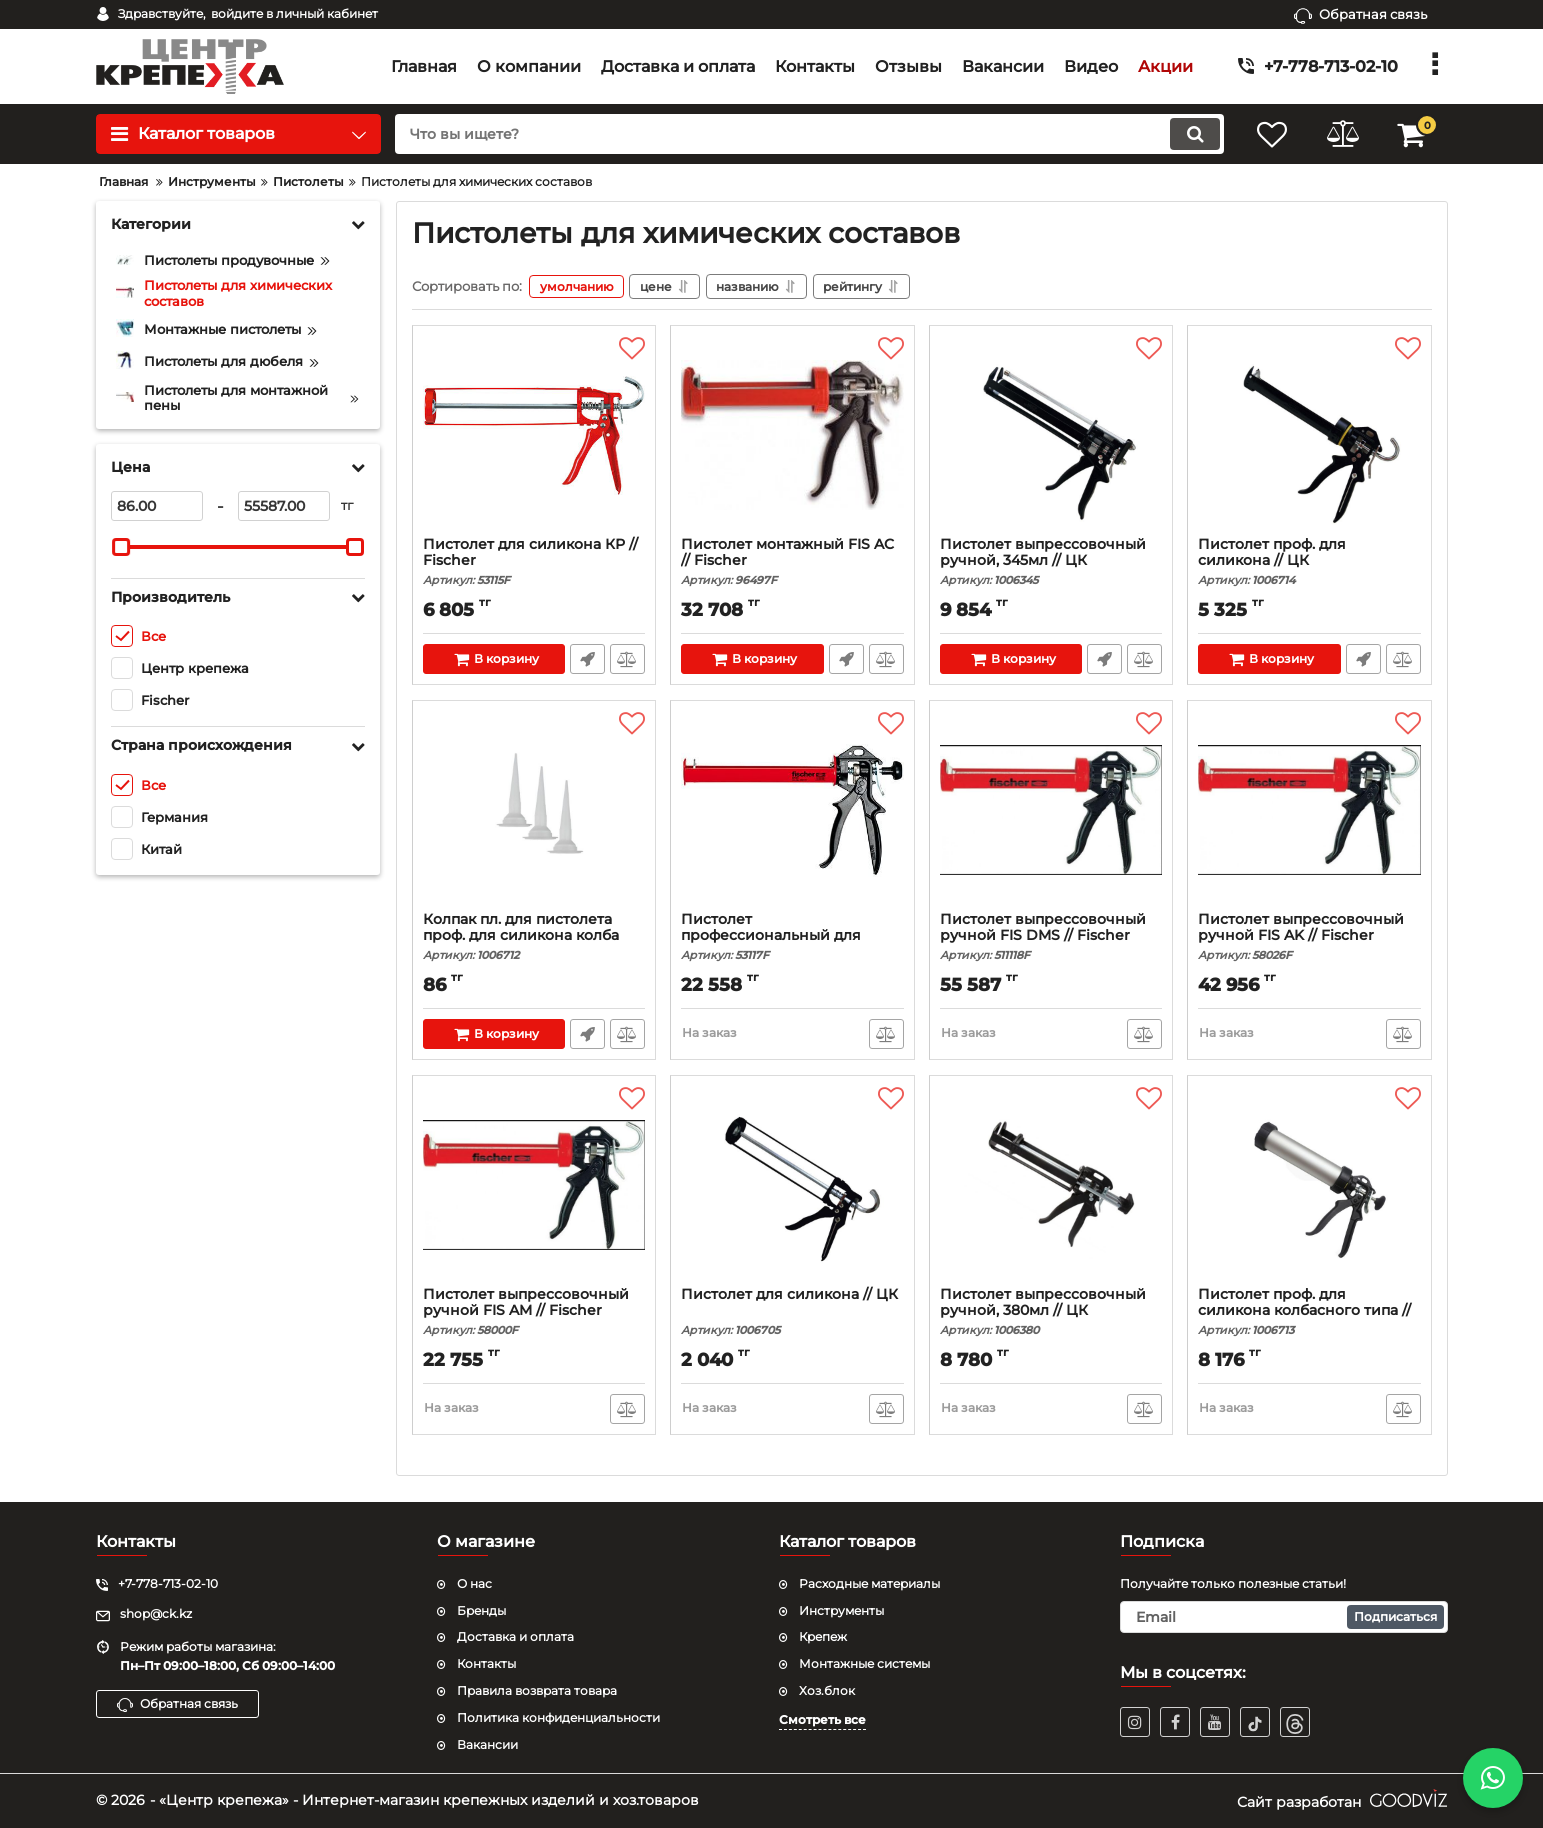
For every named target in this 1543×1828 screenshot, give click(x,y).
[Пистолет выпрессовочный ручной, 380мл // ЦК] (1051, 1186)
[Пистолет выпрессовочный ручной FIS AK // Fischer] (1309, 811)
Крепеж (823, 1636)
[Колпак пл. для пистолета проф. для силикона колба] (534, 811)
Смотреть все (822, 1719)
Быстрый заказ (587, 659)
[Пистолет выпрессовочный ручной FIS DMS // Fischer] (1051, 811)
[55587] (284, 506)
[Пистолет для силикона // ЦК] (792, 1186)
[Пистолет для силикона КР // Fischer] (534, 436)
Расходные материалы (869, 1583)
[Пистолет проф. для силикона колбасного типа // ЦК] (1309, 1186)
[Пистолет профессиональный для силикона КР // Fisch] (792, 811)
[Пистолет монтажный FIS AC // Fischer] (792, 436)
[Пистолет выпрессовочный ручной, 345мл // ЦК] (1051, 436)
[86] (157, 506)
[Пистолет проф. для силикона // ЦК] (1309, 436)
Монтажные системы (864, 1663)
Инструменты (841, 1610)
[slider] (122, 547)
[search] (809, 134)
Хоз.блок (827, 1690)
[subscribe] (1284, 1617)
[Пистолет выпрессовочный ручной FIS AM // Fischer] (534, 1186)
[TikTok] (1255, 1722)
